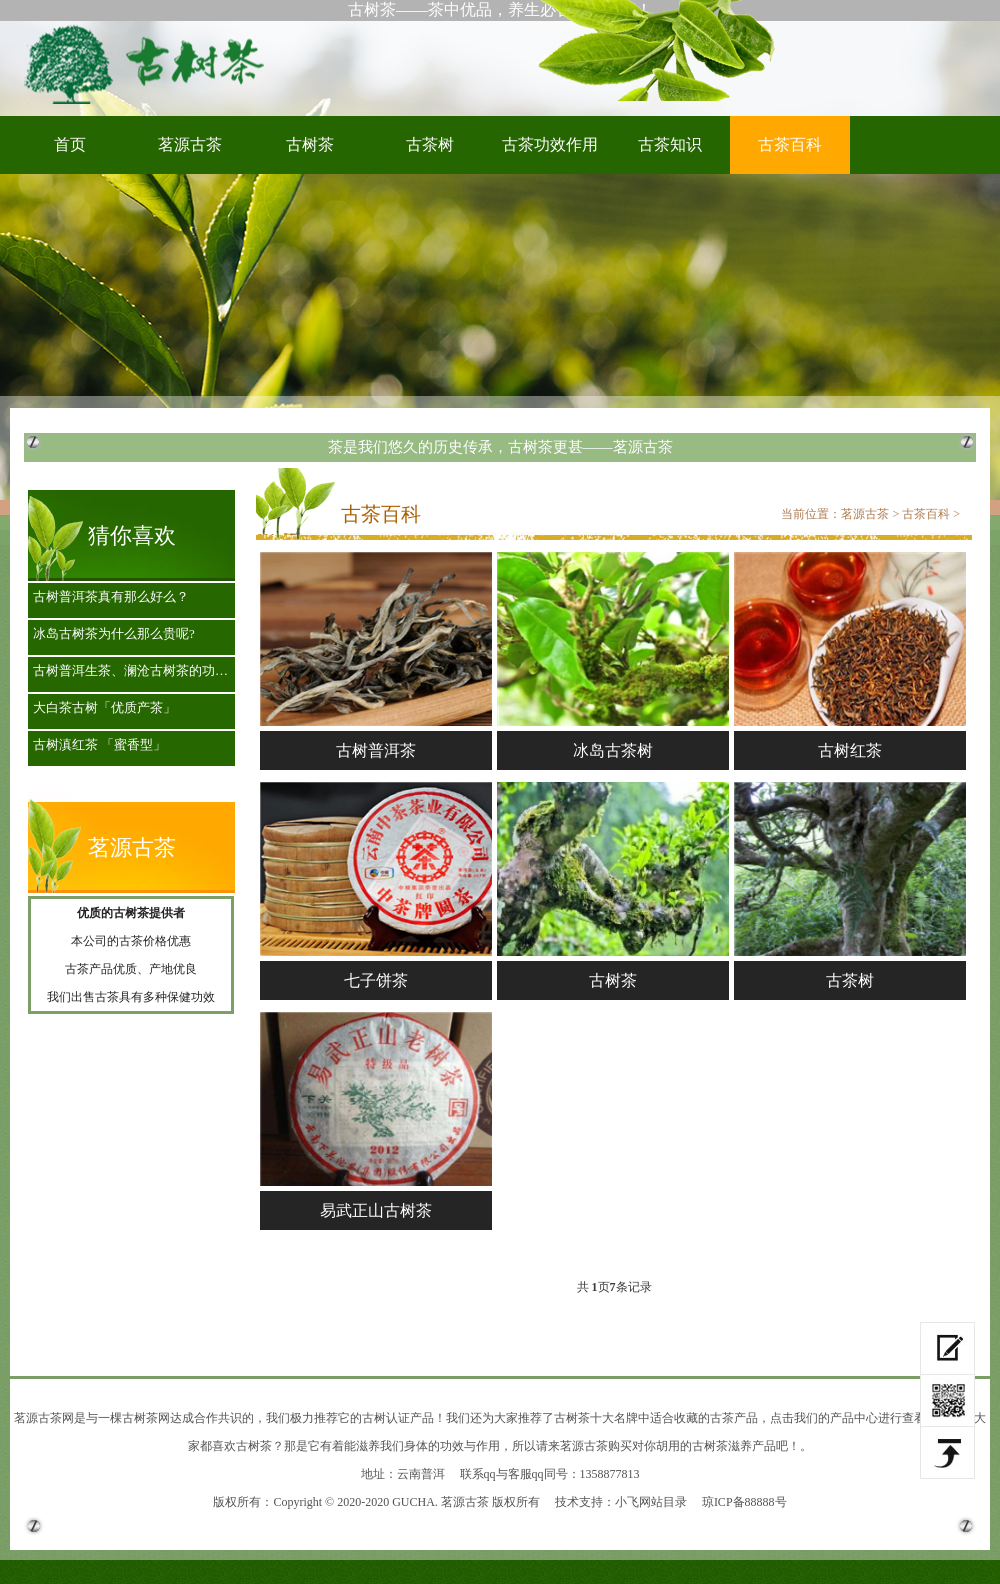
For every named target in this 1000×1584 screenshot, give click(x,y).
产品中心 (854, 1418)
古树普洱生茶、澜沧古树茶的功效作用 (136, 670)
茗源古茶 (190, 144)
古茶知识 (670, 144)
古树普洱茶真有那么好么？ (111, 596)
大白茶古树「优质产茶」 (104, 707)
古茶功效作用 (550, 144)
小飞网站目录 (651, 1502)
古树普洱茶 (376, 750)
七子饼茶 (376, 980)
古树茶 (150, 63)
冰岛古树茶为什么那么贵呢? (114, 633)
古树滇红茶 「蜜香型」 (99, 744)
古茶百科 (790, 144)
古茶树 (430, 144)
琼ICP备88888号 (744, 1502)
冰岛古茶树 (613, 750)
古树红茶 (850, 750)
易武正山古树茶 (376, 1210)
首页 (70, 144)
